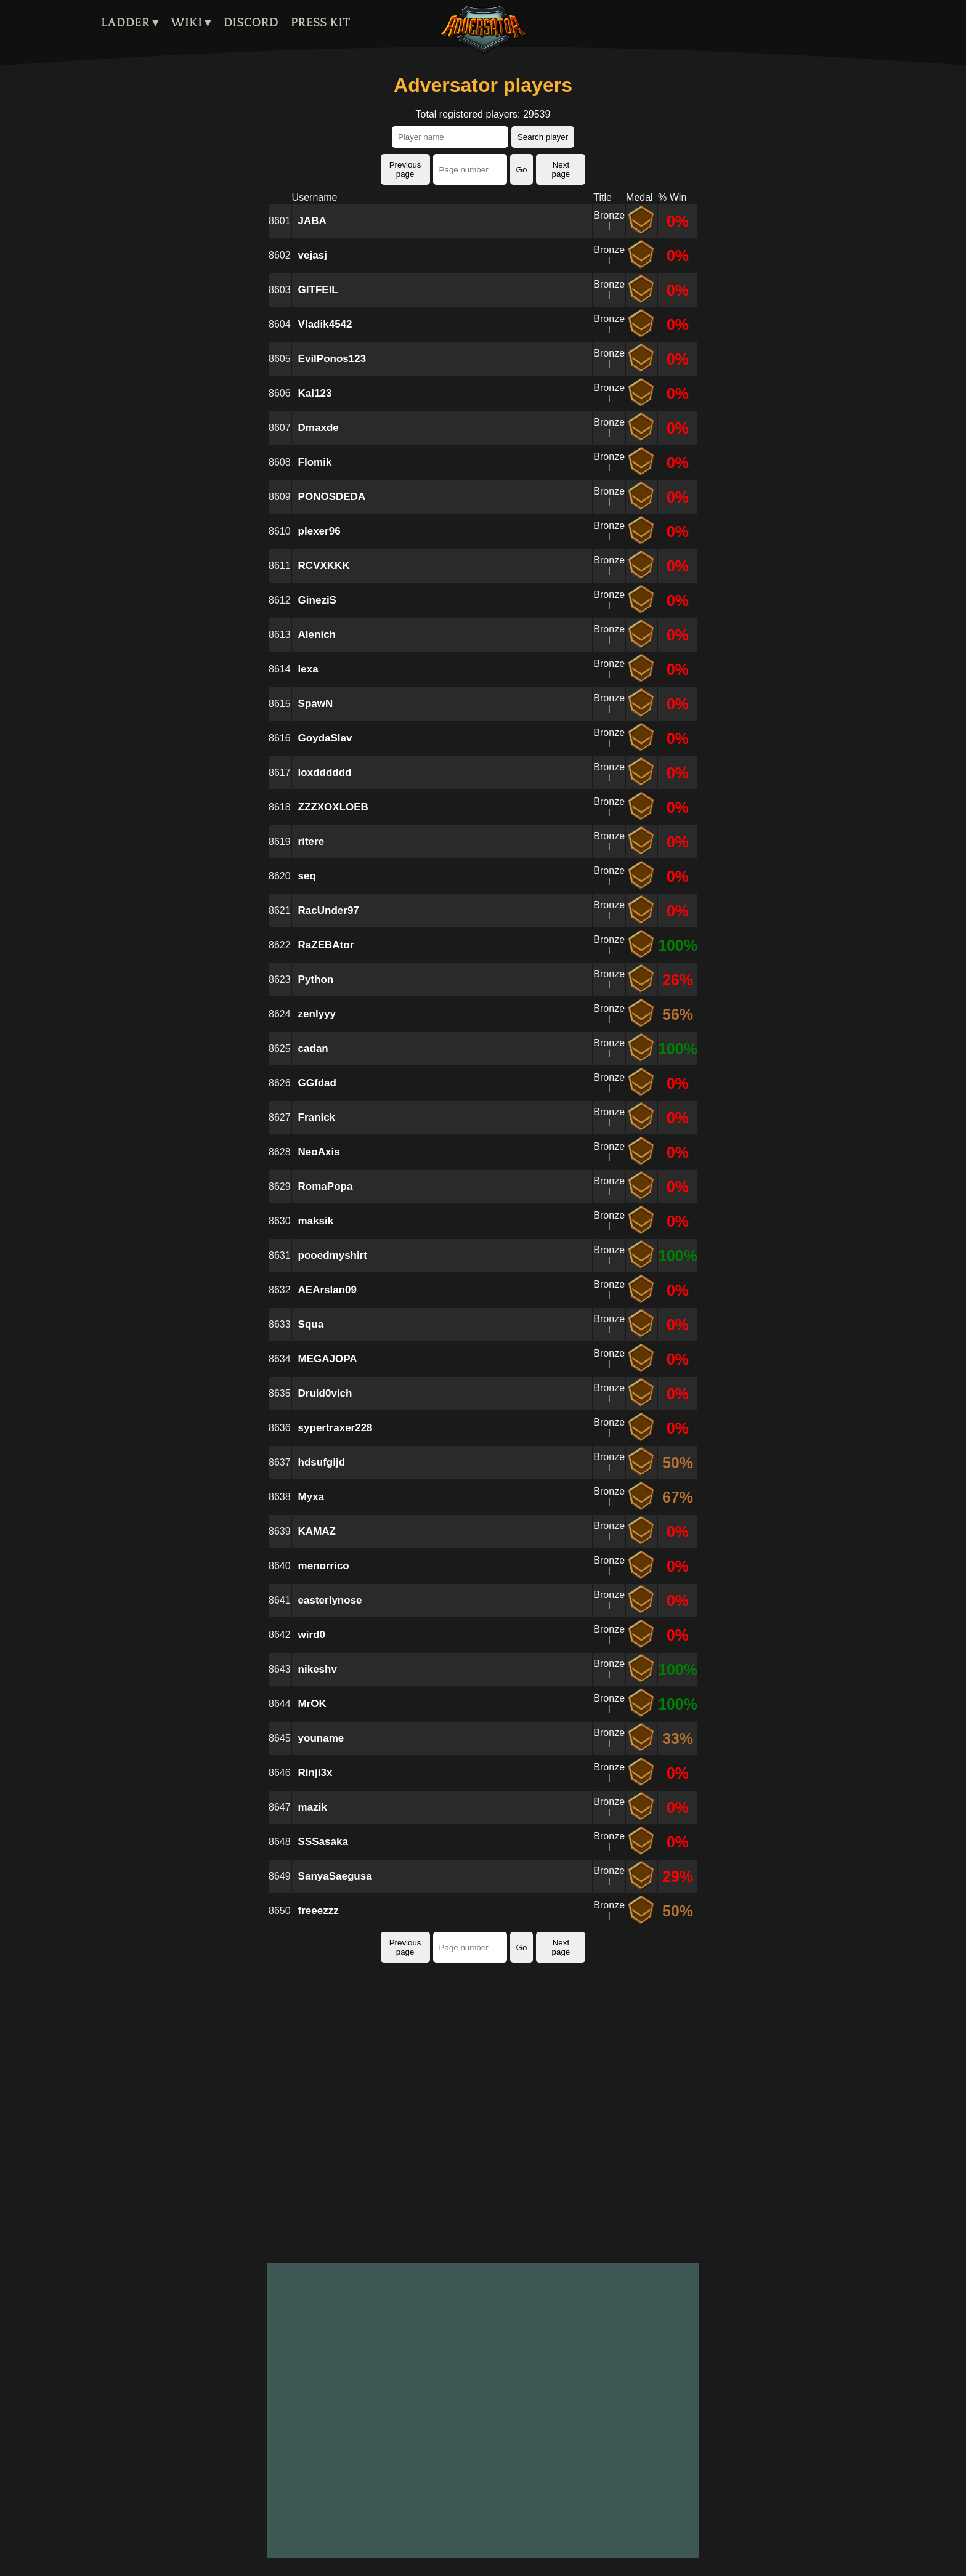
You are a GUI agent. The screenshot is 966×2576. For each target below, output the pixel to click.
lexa (308, 669)
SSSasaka (323, 1841)
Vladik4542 (325, 324)
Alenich (317, 634)
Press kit (321, 23)
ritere (311, 841)
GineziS (317, 600)
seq (307, 876)
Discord (250, 23)
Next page (561, 169)
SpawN (315, 703)
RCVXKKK (324, 565)
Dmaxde (318, 428)
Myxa (311, 1497)
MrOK (312, 1704)
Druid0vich (325, 1393)
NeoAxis (319, 1152)
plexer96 (319, 531)
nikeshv (317, 1669)
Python (316, 979)
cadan (313, 1048)
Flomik (315, 462)
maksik (316, 1221)
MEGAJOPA (327, 1359)
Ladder (125, 23)
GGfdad (317, 1083)
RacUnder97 (328, 910)
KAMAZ (317, 1531)
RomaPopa (325, 1186)
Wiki (186, 23)
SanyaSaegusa (335, 1876)
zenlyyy (317, 1014)
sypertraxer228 (335, 1428)
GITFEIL (318, 290)
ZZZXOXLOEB (333, 807)
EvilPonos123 (332, 359)
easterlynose (330, 1600)
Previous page (405, 169)
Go (521, 169)
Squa (311, 1324)
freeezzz (318, 1910)
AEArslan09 (327, 1290)
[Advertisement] (483, 2116)
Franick (316, 1117)
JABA (312, 221)
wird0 (311, 1635)
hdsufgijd (321, 1462)
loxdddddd (325, 772)
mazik (312, 1807)
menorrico (323, 1566)
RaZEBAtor (326, 945)
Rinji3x (315, 1773)
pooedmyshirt (332, 1255)
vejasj (312, 255)
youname (321, 1738)
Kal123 (315, 393)
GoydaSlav (325, 738)
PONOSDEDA (332, 497)
